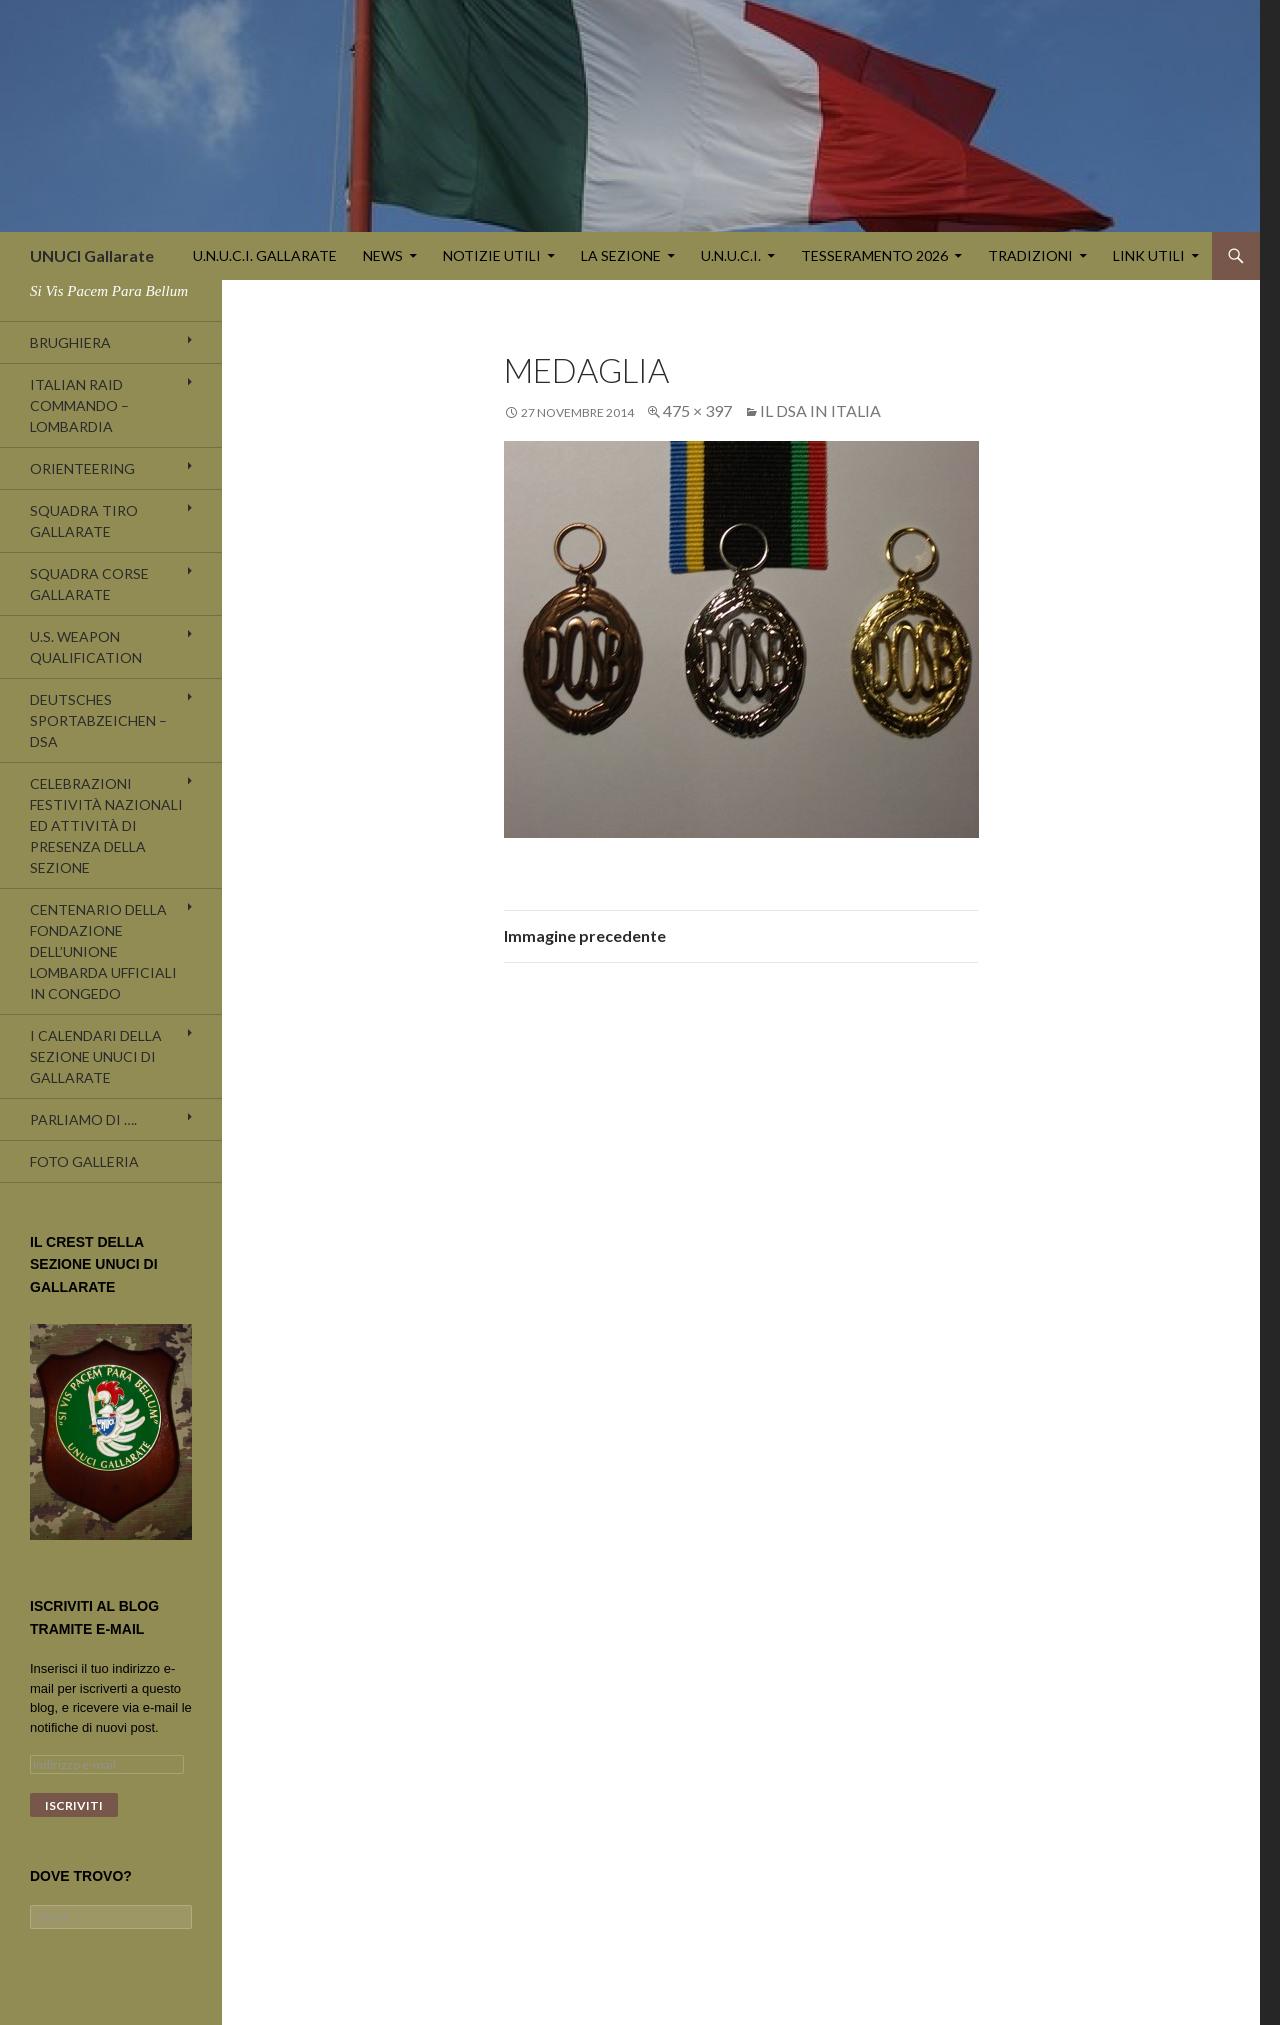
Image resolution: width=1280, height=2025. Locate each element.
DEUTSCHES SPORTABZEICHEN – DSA (98, 720)
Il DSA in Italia (820, 410)
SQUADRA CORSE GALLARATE (89, 584)
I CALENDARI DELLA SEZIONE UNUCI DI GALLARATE (96, 1056)
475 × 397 (697, 410)
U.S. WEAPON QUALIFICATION (86, 647)
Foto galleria (84, 1161)
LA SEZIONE (621, 255)
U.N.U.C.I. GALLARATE (265, 255)
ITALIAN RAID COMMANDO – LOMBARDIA (79, 405)
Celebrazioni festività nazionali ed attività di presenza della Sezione (106, 825)
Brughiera (70, 342)
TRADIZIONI (1030, 255)
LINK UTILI (1149, 255)
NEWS (383, 255)
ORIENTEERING (82, 468)
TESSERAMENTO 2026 (874, 255)
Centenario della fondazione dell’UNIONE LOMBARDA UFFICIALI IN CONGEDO (103, 951)
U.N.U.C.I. (731, 255)
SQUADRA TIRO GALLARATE (84, 521)
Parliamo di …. (83, 1119)
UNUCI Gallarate (92, 255)
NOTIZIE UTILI (492, 255)
